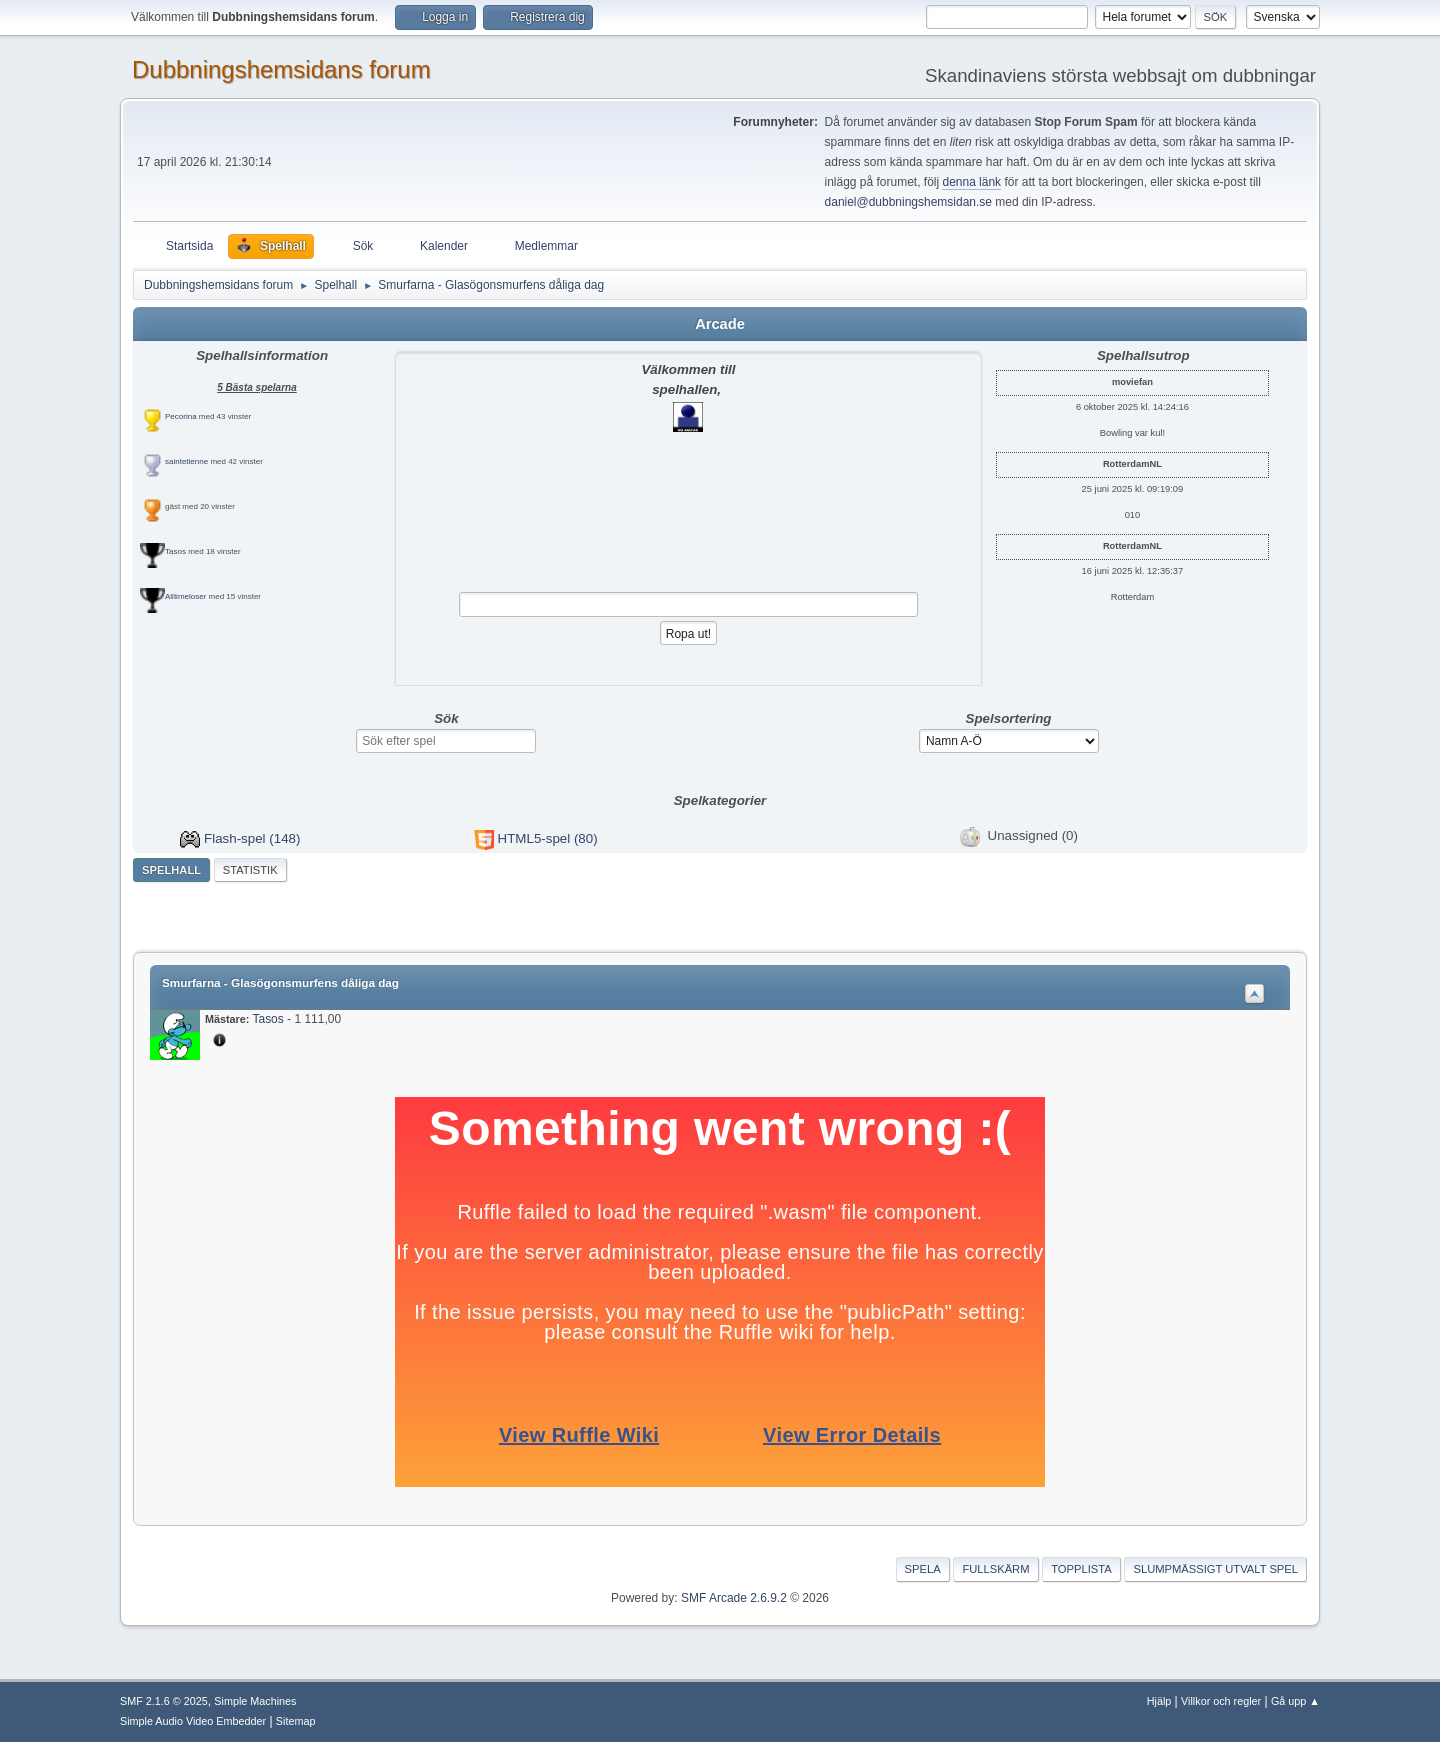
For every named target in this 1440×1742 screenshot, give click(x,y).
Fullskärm (995, 1569)
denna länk (971, 182)
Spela (923, 1569)
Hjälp (1159, 1701)
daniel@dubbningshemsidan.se (908, 202)
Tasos (175, 551)
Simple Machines (255, 1701)
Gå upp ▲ (1295, 1701)
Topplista (1081, 1569)
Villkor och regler (1221, 1701)
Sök (446, 718)
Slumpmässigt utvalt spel (1215, 1569)
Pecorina (181, 416)
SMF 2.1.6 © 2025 (164, 1701)
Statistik (250, 870)
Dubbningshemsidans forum (281, 69)
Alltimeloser (185, 596)
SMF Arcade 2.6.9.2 (734, 1598)
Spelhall (171, 870)
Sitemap (296, 1721)
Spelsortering (1009, 718)
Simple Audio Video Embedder (193, 1721)
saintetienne (186, 461)
